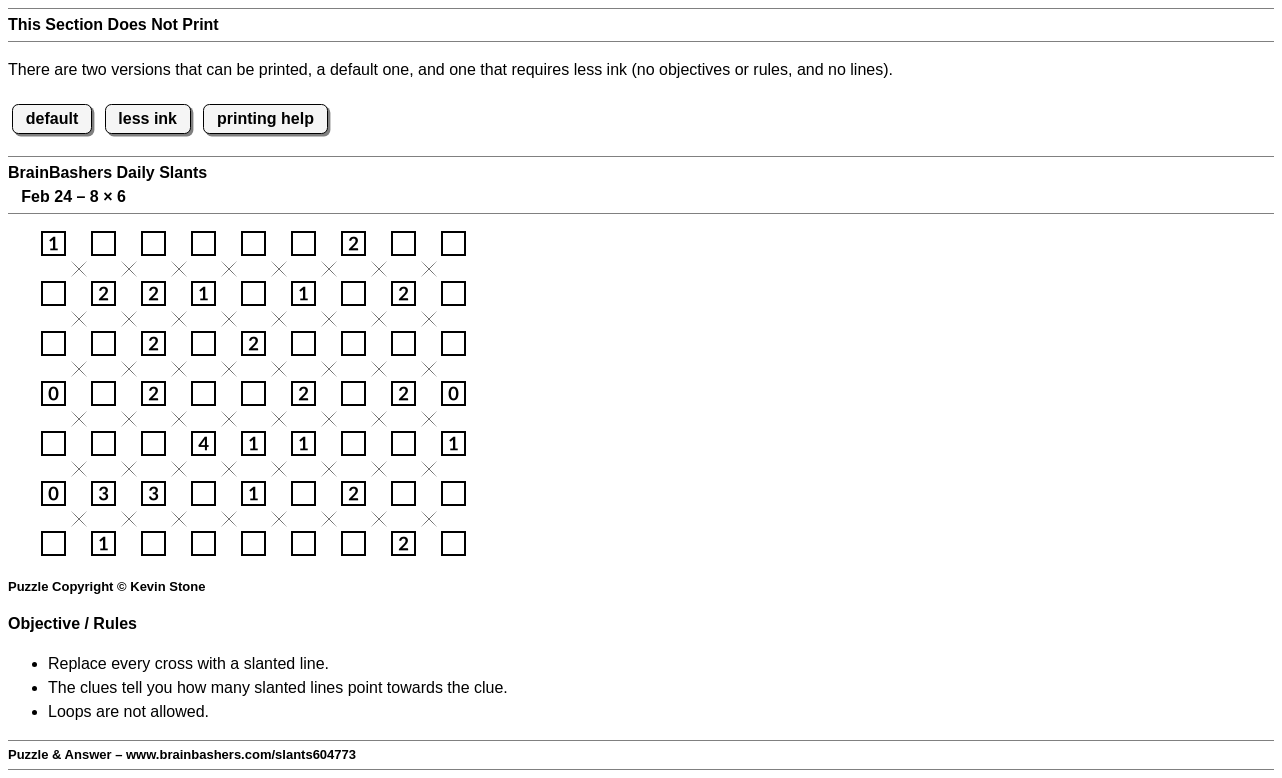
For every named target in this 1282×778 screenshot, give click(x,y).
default (52, 118)
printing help (265, 118)
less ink (147, 118)
